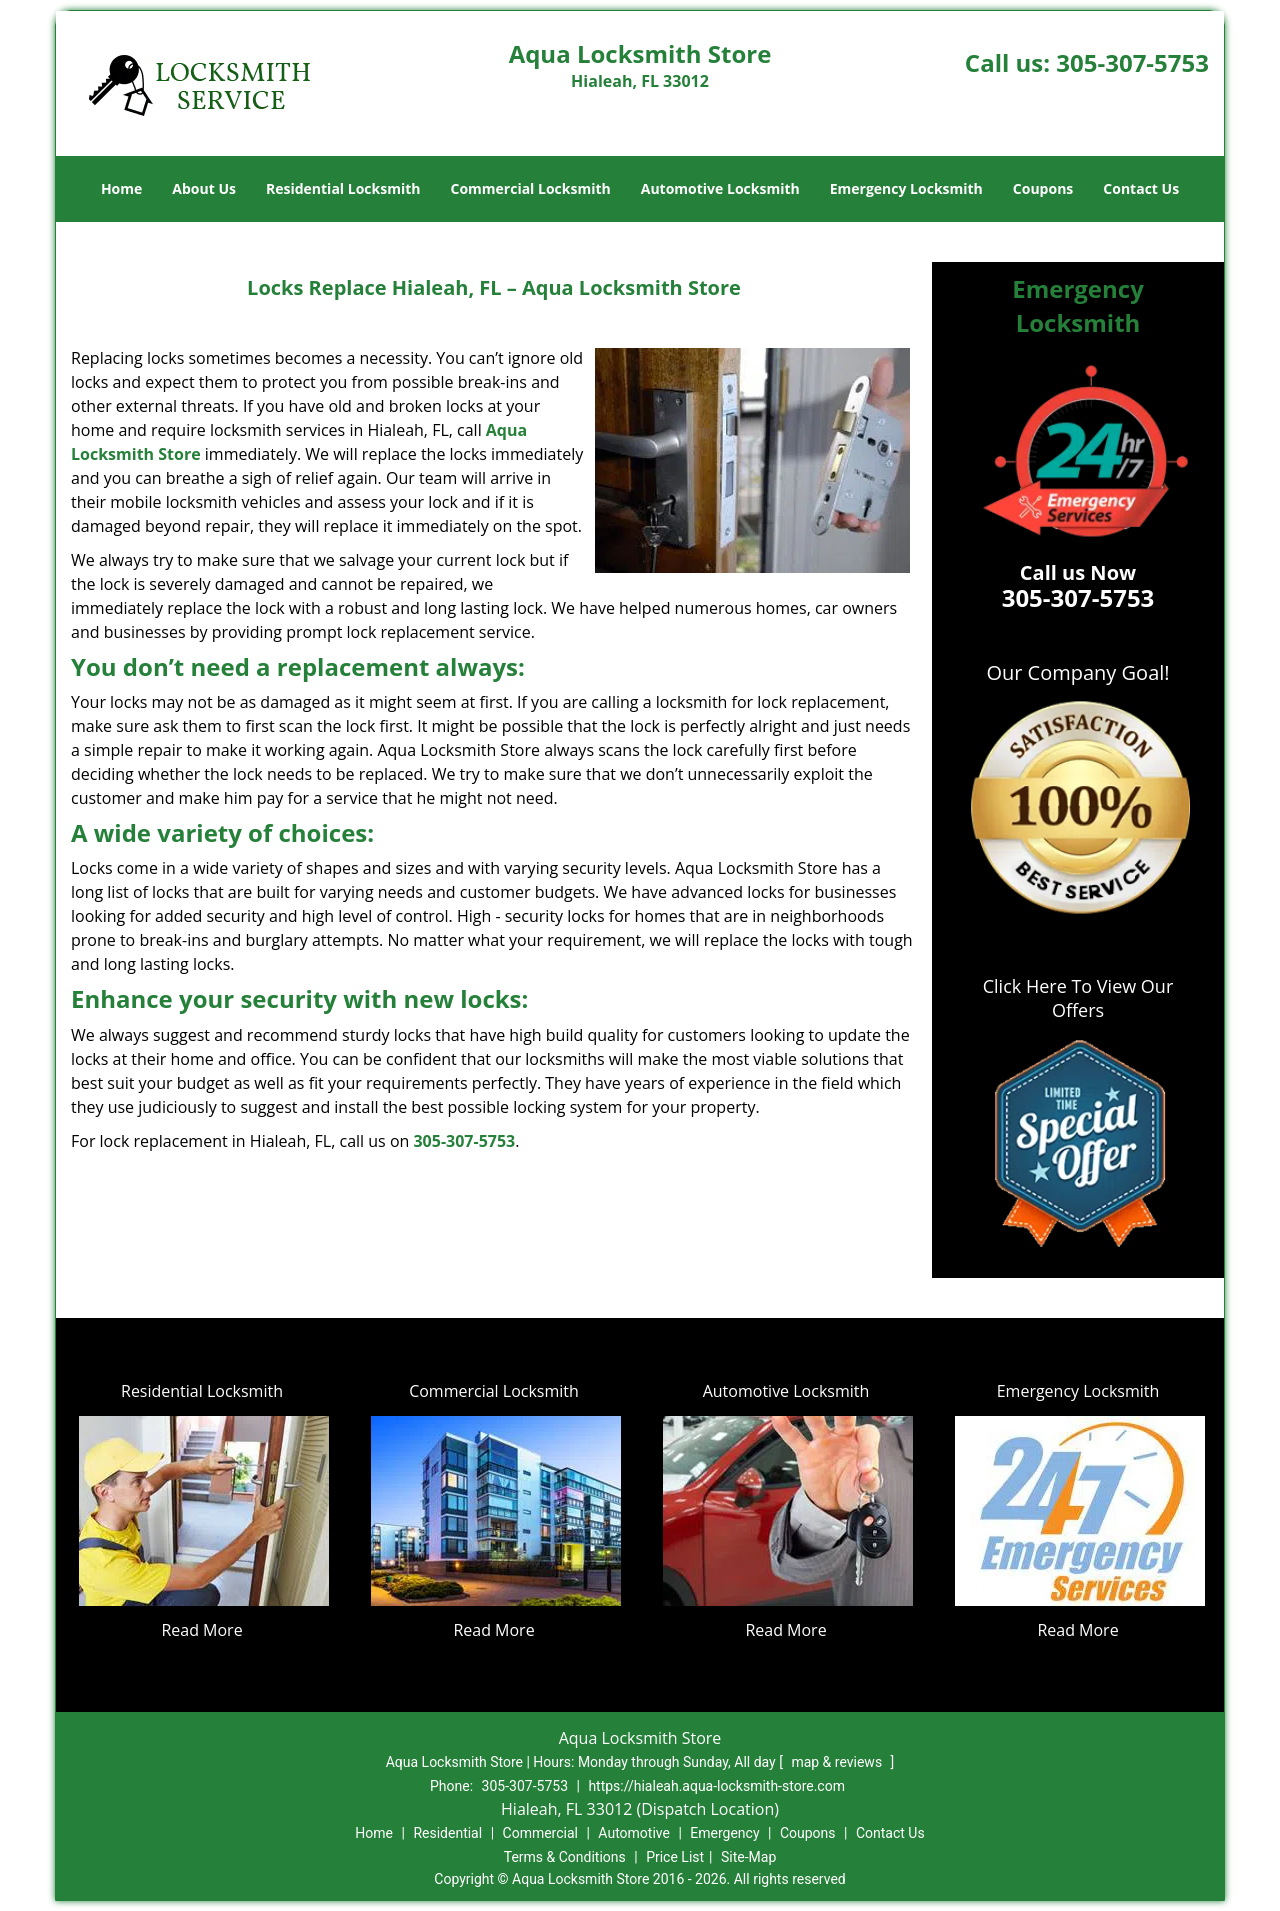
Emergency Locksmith (906, 188)
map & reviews (838, 1762)
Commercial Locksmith (530, 188)
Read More (201, 1630)
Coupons (1043, 188)
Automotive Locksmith (720, 188)
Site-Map (748, 1857)
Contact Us (1141, 188)
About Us (204, 188)
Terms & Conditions (565, 1857)
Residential (447, 1833)
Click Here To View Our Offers (1078, 998)
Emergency (724, 1833)
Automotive (634, 1833)
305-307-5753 (1132, 62)
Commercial (540, 1833)
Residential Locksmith (343, 188)
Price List (675, 1857)
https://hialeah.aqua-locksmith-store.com (716, 1786)
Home (121, 188)
